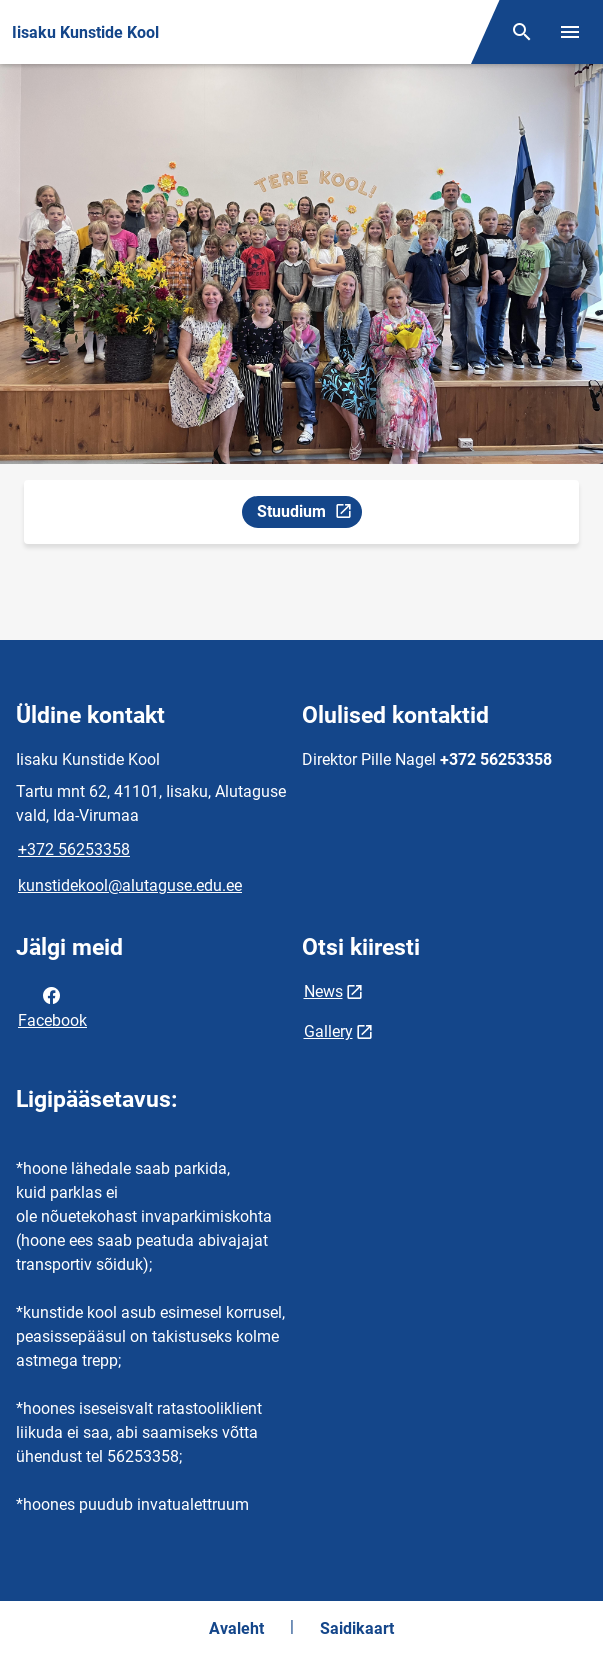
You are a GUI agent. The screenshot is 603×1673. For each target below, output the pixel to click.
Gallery (328, 1031)
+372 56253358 (74, 849)
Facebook (52, 1006)
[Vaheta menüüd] (570, 32)
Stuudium (309, 514)
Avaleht (236, 1628)
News (323, 991)
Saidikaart (357, 1628)
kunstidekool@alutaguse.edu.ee (130, 885)
